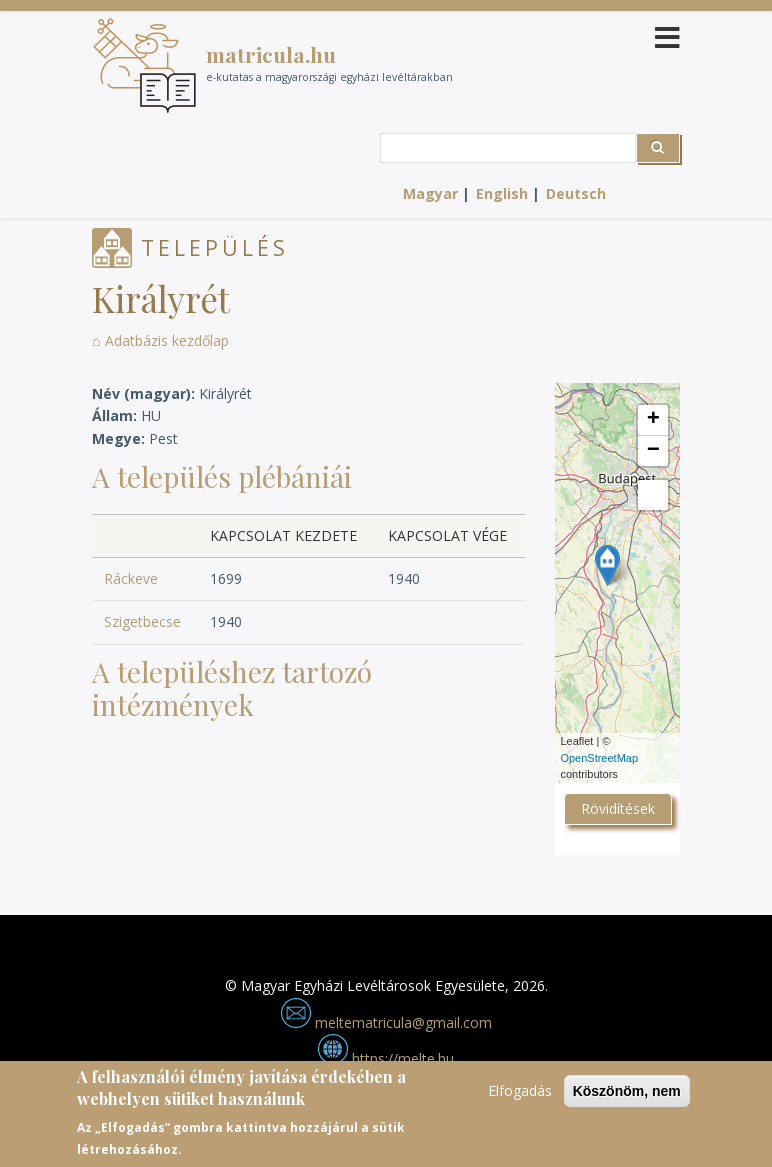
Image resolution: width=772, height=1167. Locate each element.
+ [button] (653, 420)
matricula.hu (271, 54)
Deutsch (576, 193)
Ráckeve (131, 578)
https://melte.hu (386, 1058)
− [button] (653, 451)
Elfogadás (520, 1090)
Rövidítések (618, 808)
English (502, 193)
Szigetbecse (142, 621)
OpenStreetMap (599, 758)
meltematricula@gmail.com (386, 1022)
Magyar (430, 193)
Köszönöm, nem (627, 1091)
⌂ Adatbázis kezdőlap (160, 340)
